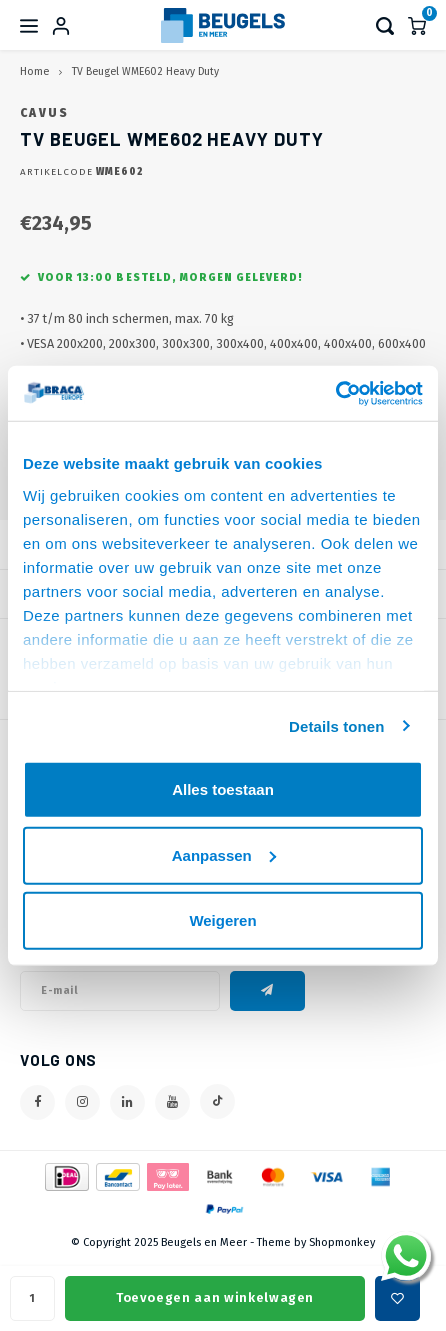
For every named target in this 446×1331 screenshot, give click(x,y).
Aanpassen (224, 854)
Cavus (45, 113)
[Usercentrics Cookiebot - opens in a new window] (335, 393)
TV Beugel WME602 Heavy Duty (145, 71)
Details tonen (336, 725)
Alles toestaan (223, 789)
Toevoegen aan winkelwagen (215, 1297)
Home (34, 71)
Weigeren (222, 920)
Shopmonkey (342, 1242)
